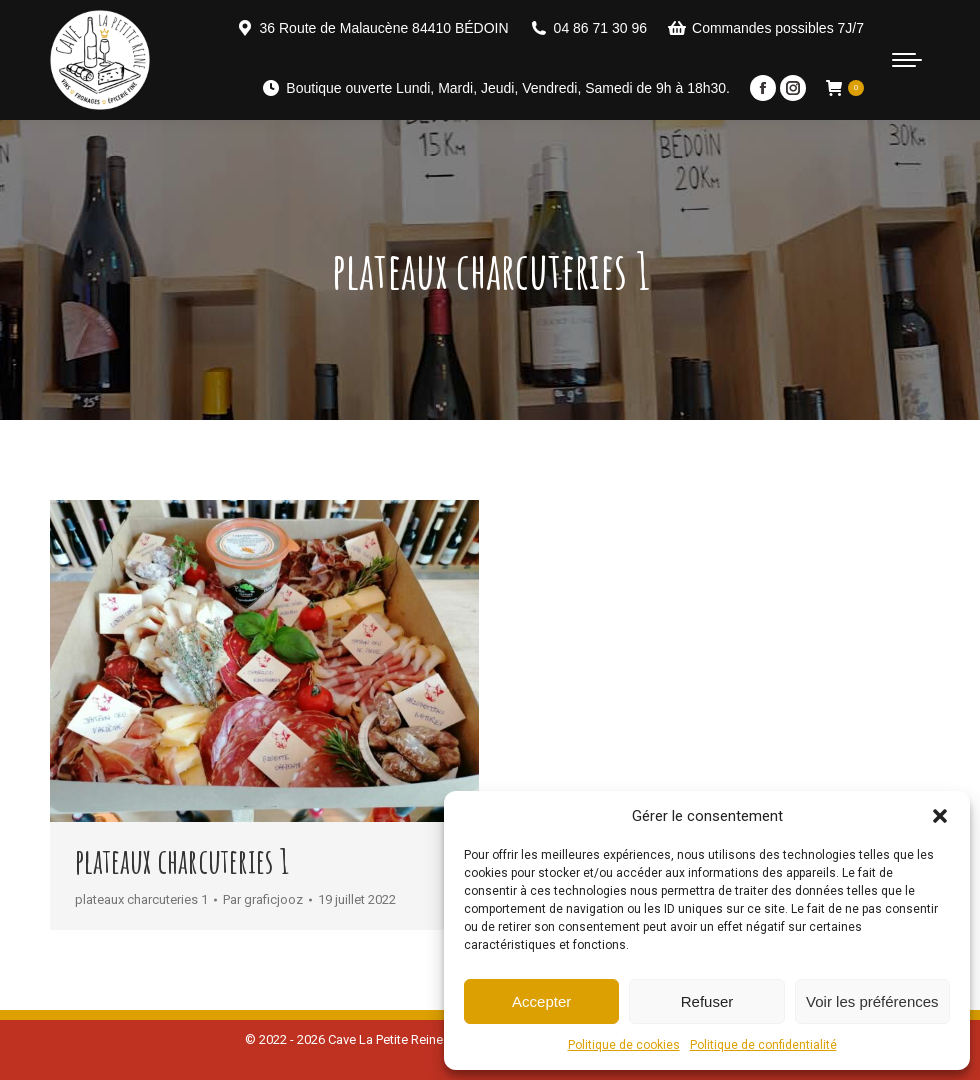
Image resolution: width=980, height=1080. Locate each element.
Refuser (707, 1001)
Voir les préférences (872, 1001)
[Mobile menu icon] (907, 60)
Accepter (541, 1001)
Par (263, 899)
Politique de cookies (624, 1045)
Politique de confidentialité (763, 1045)
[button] (940, 816)
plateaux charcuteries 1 (182, 860)
